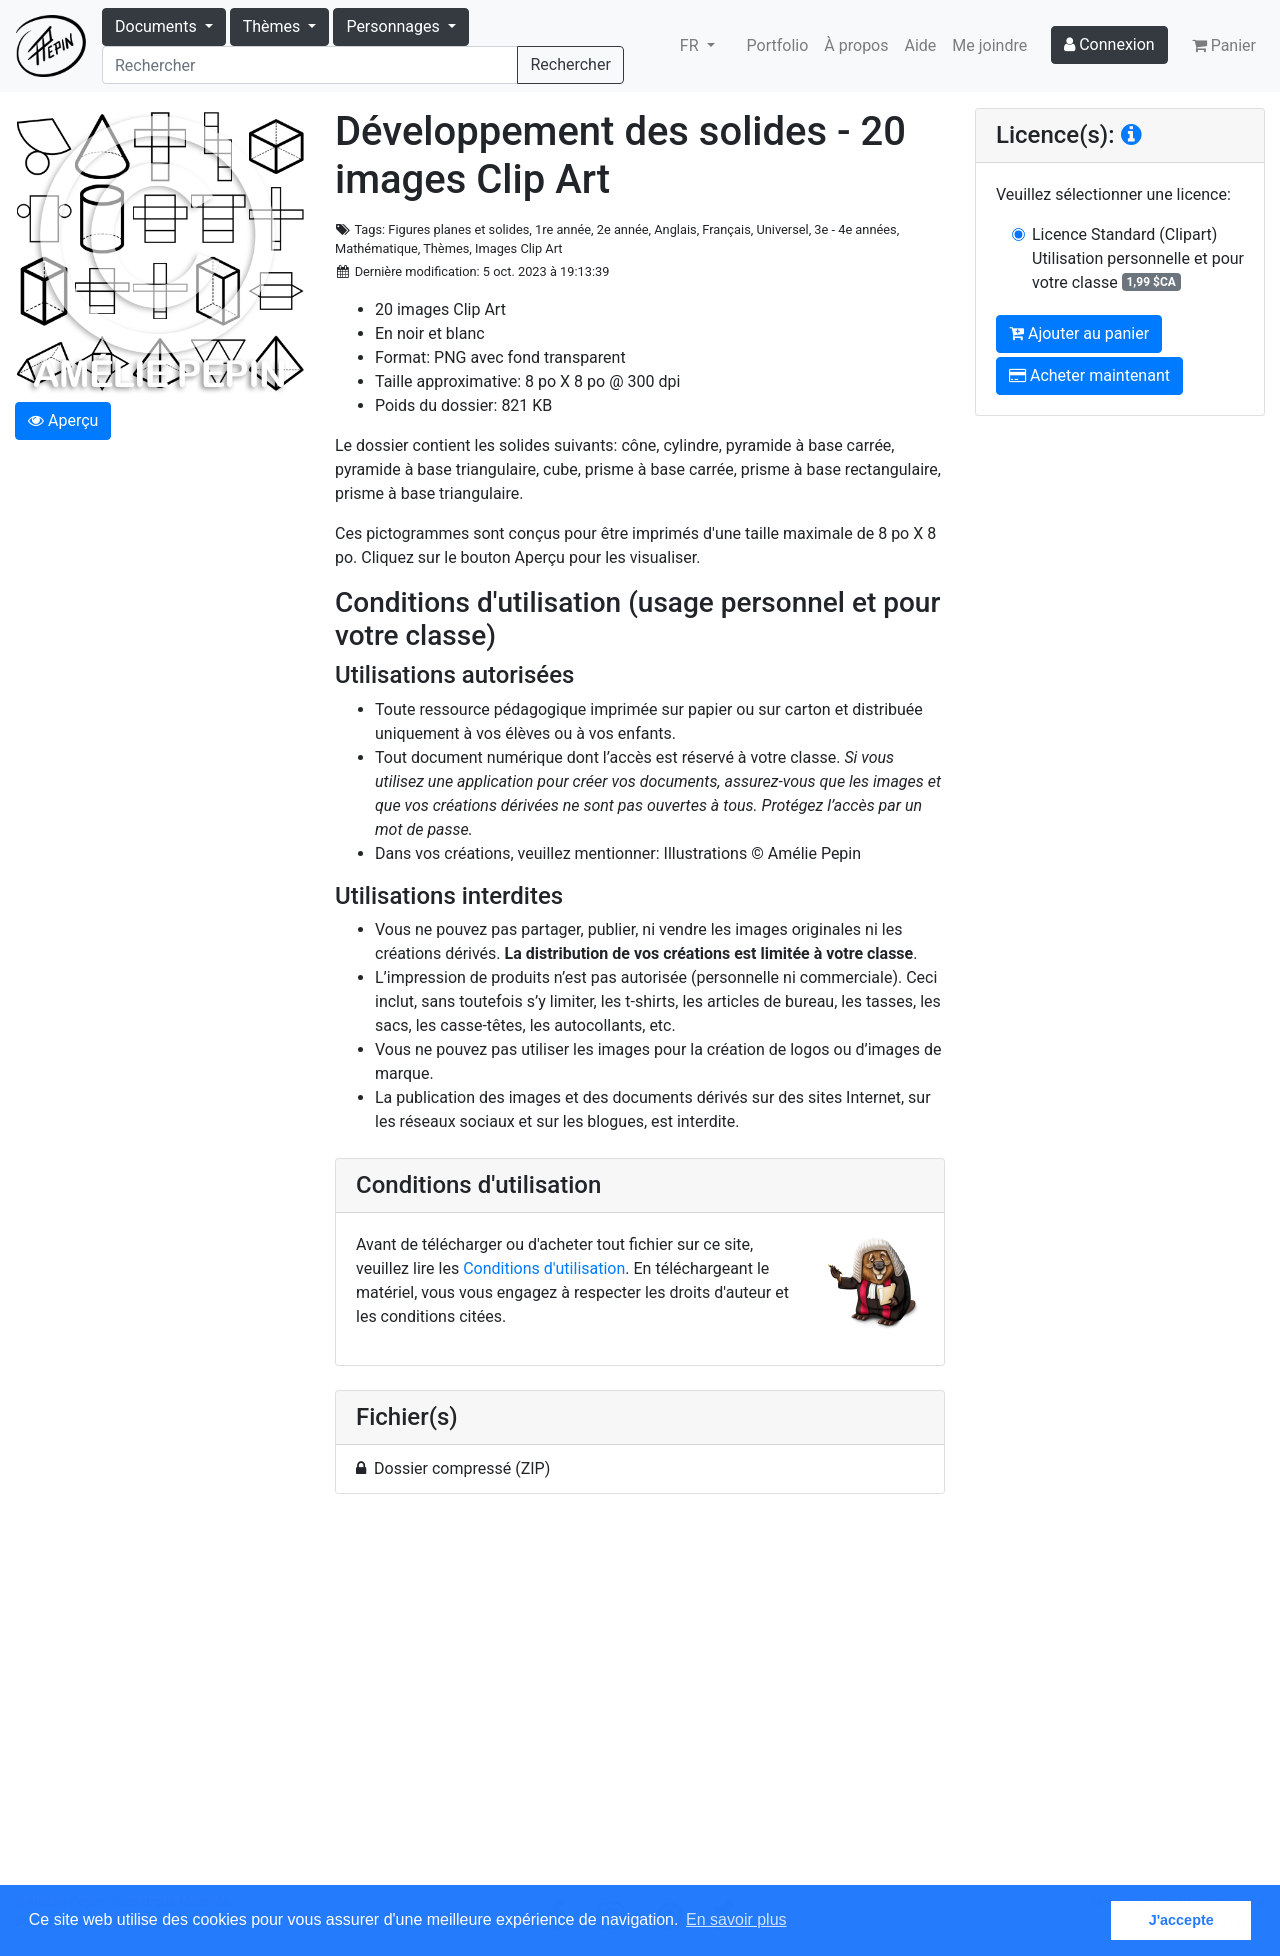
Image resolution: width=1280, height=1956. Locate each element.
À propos (856, 45)
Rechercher (570, 64)
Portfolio (778, 45)
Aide (921, 45)
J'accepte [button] (1181, 1920)
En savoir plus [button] (736, 1919)
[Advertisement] (640, 1701)
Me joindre (989, 45)
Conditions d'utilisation (544, 1268)
